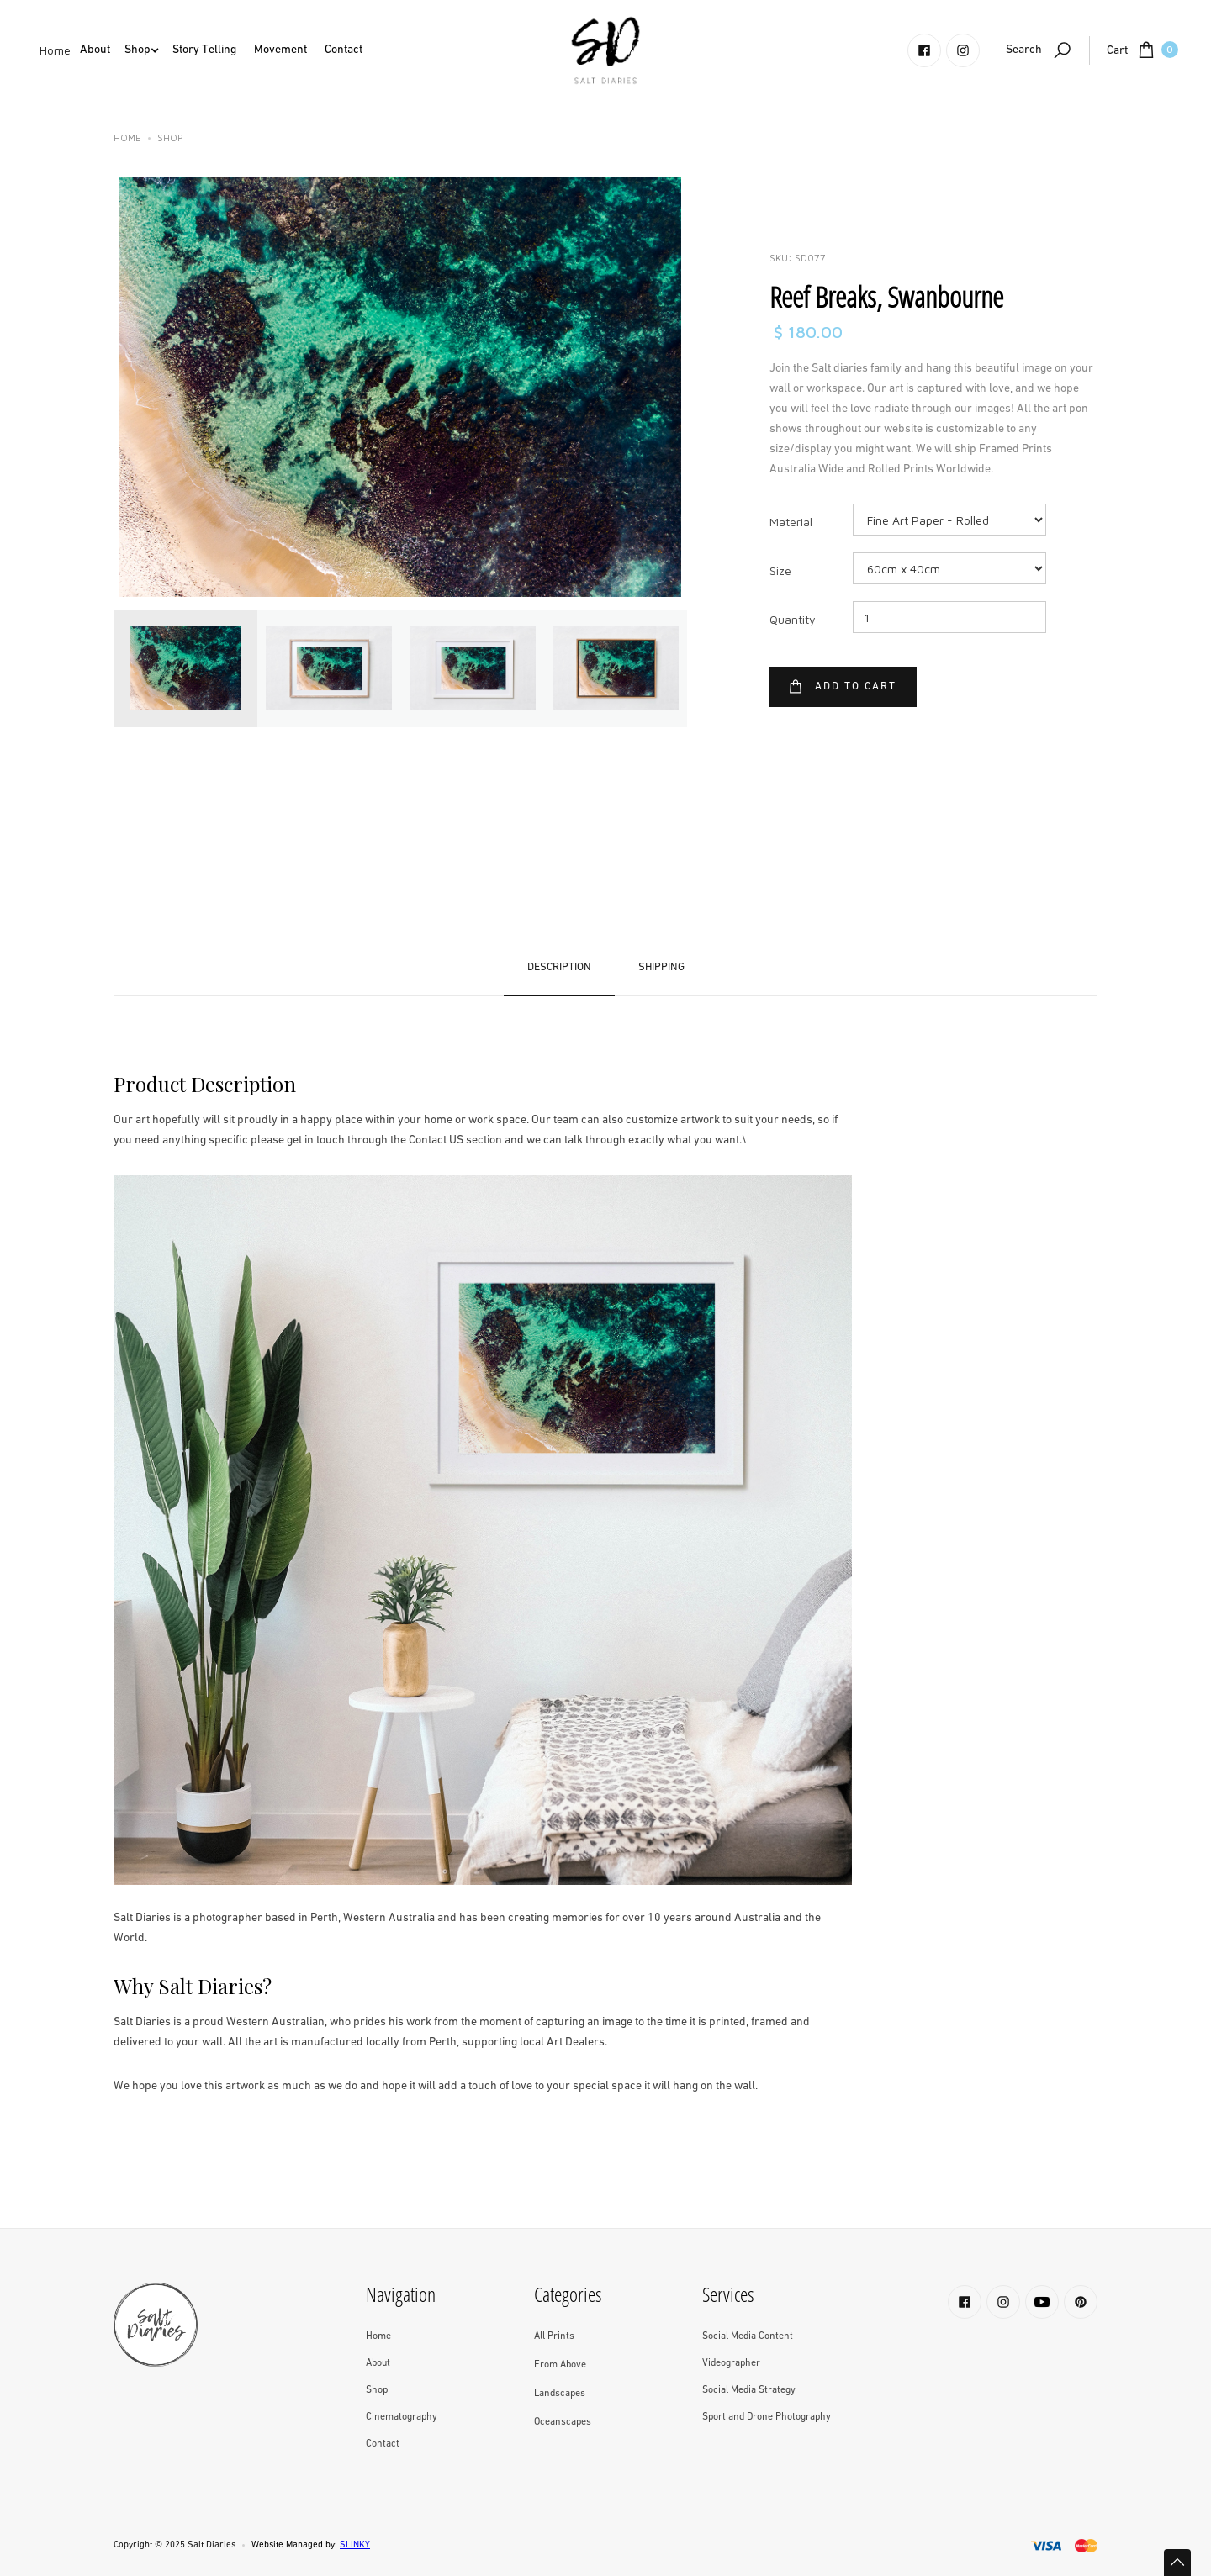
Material (790, 522)
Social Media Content (747, 2336)
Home (55, 50)
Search (1024, 50)
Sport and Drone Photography (766, 2417)
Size (780, 570)
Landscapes (559, 2394)
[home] (605, 50)
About (95, 50)
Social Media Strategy (749, 2390)
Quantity (792, 619)
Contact (343, 50)
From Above (560, 2365)
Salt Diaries (211, 2545)
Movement (280, 50)
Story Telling (204, 50)
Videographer (731, 2363)
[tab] (185, 668)
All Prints (554, 2336)
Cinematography (401, 2417)
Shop (170, 137)
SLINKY (355, 2545)
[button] (95, 50)
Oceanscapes (562, 2422)
